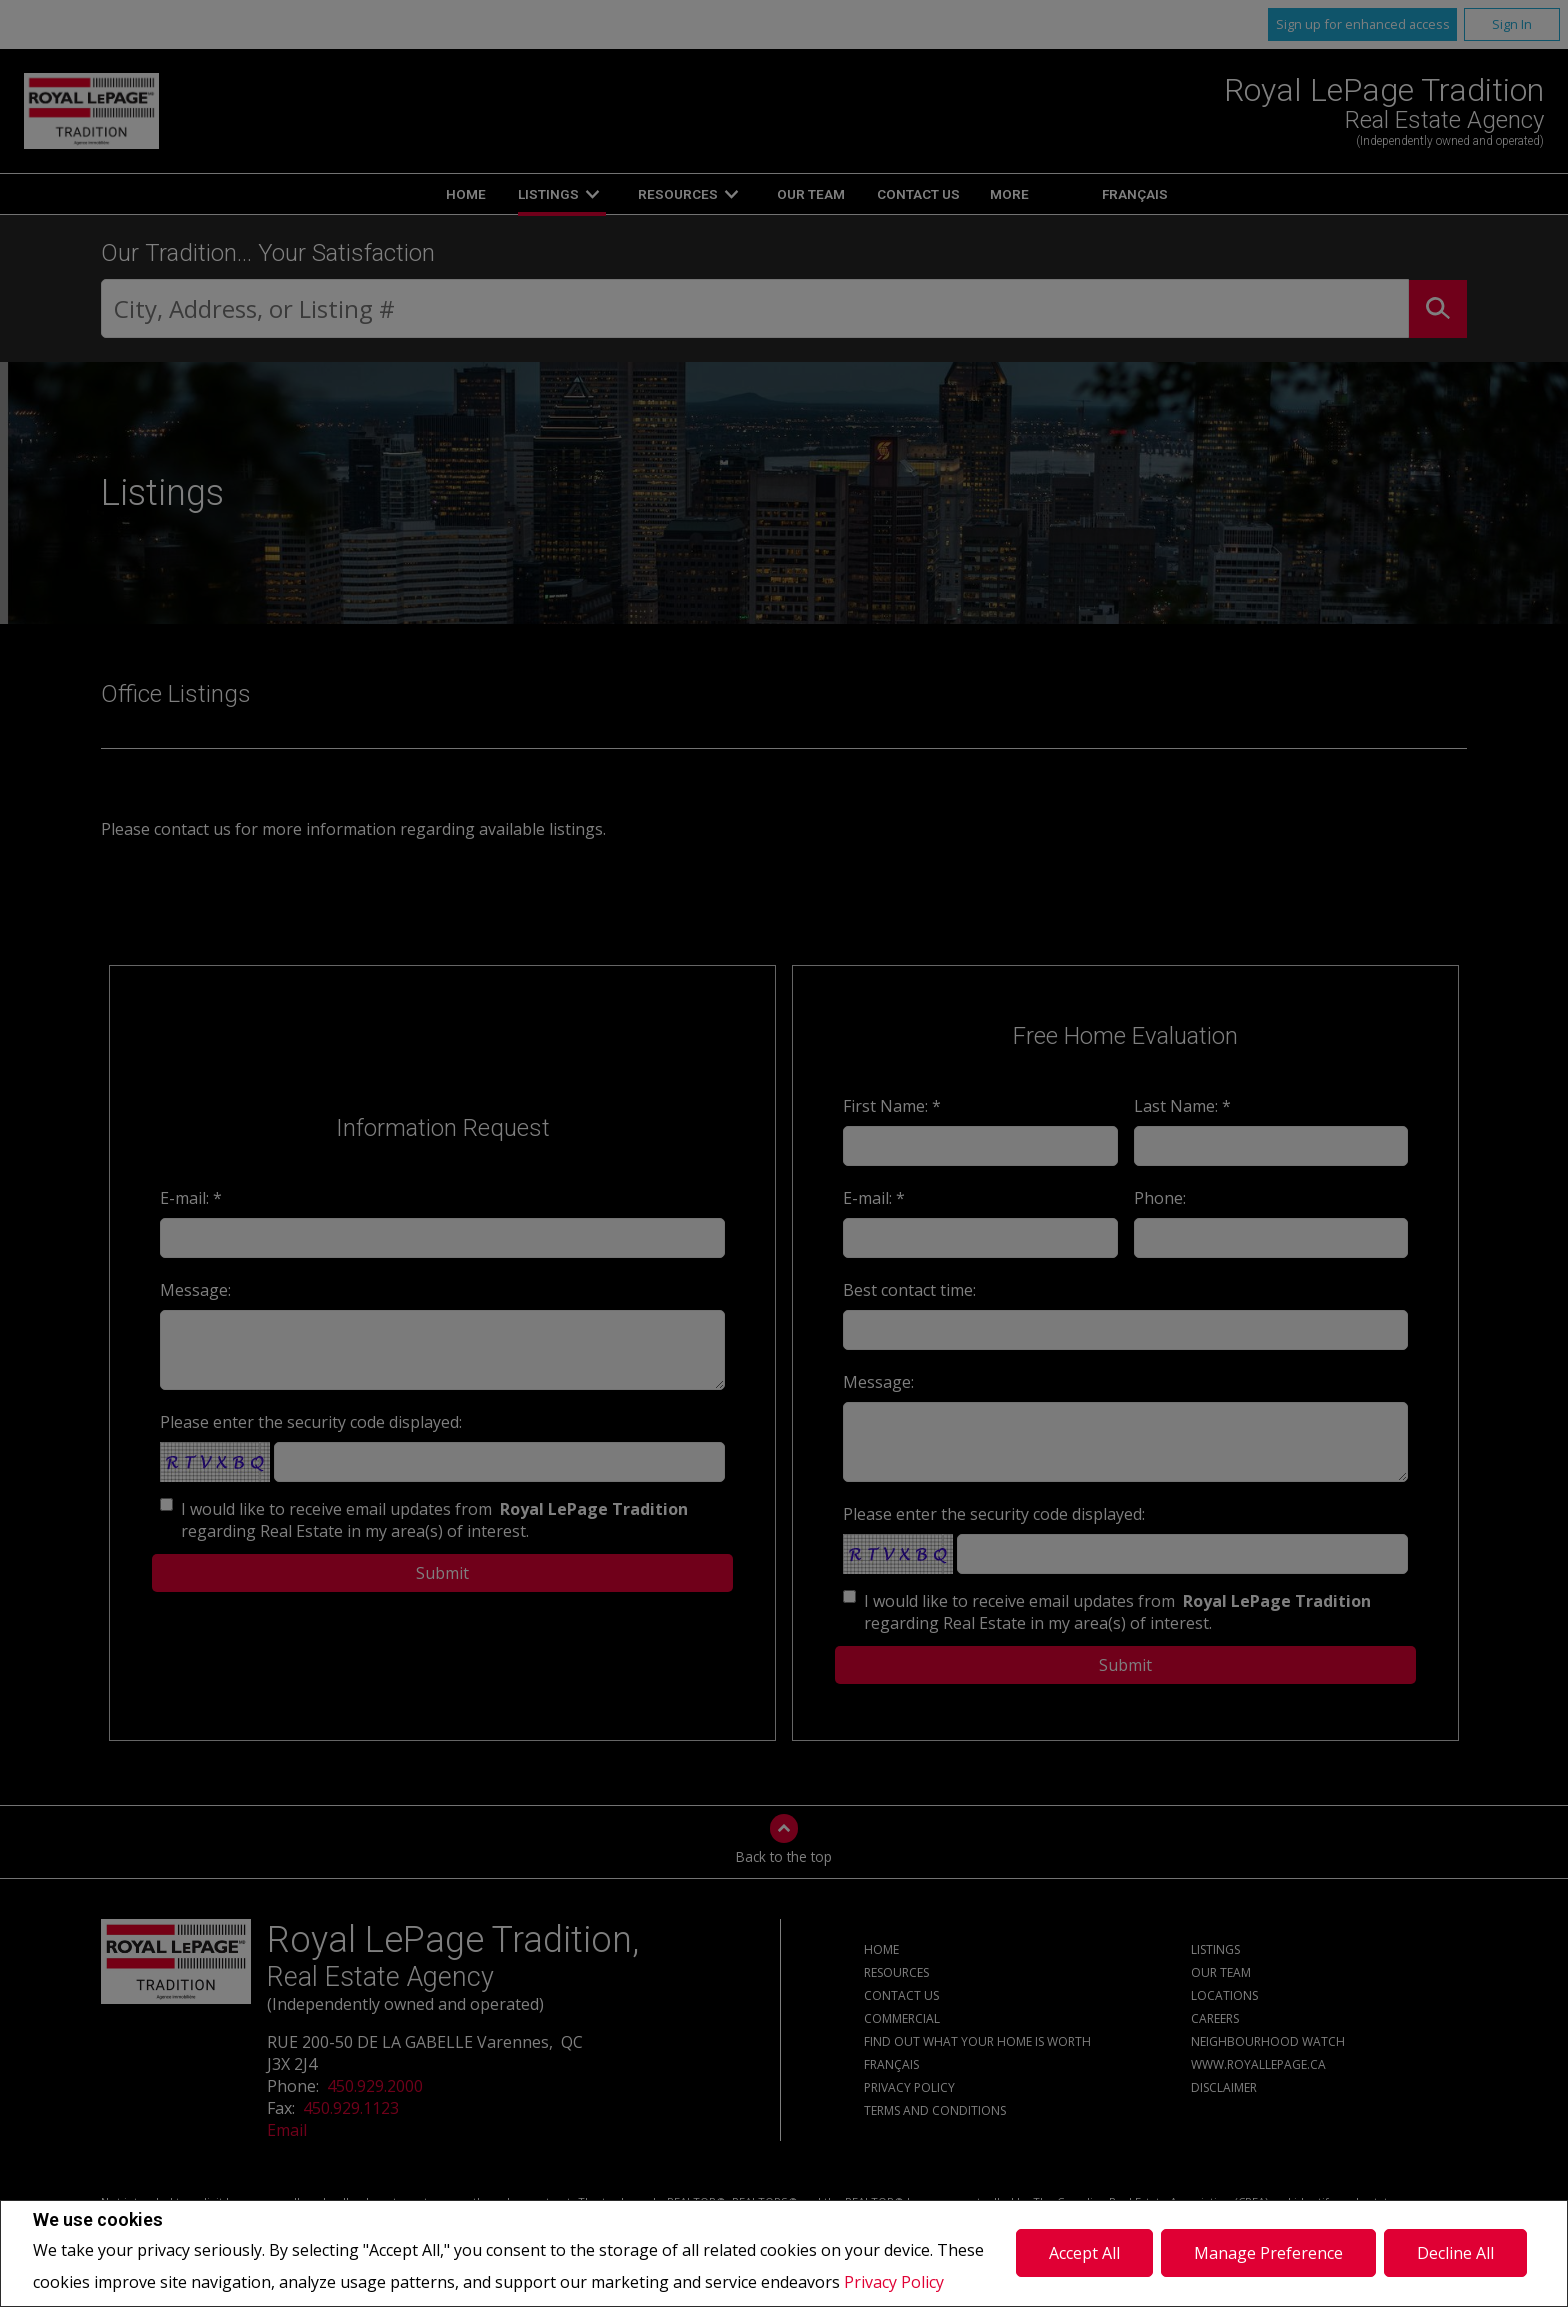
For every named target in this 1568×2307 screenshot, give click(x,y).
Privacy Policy (894, 2282)
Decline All (1455, 2253)
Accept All (1084, 2253)
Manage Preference (1268, 2253)
